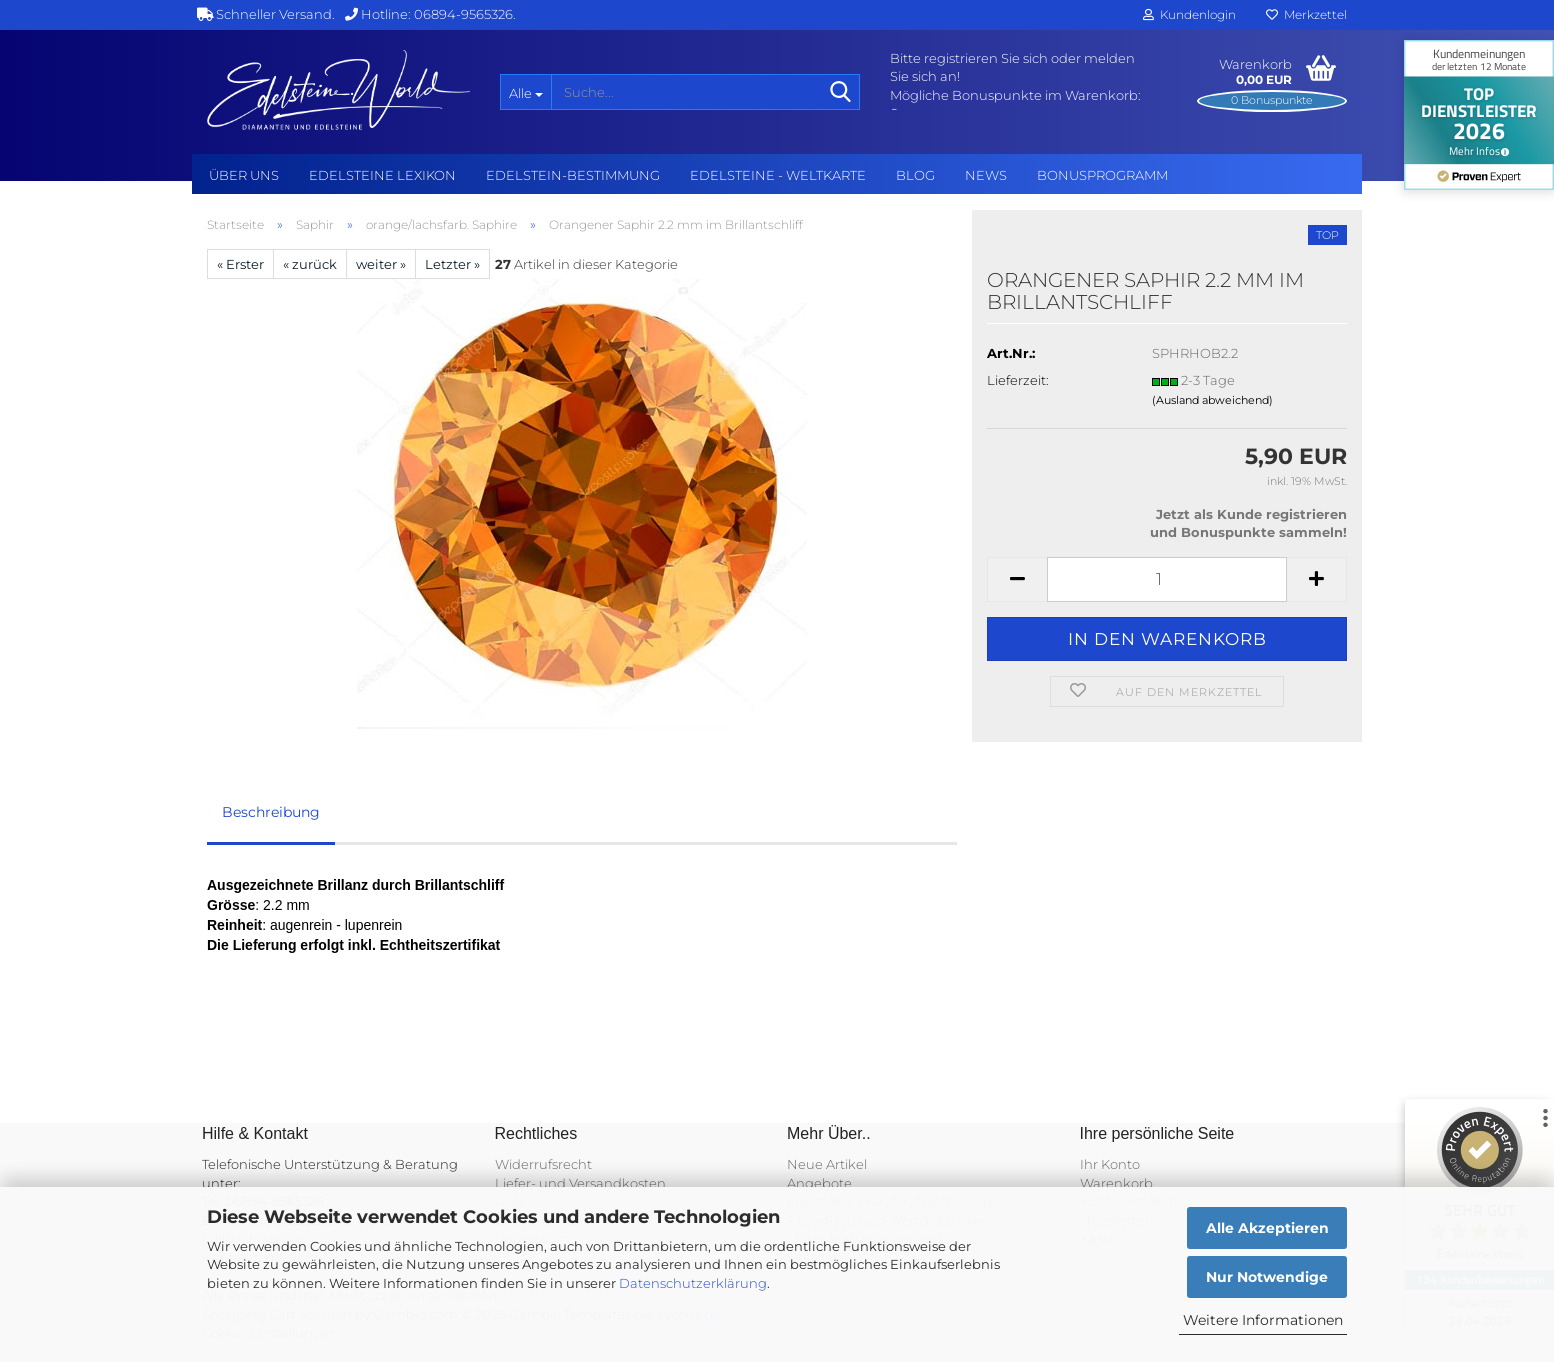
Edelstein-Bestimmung (573, 175)
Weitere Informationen (1263, 1320)
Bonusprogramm (1102, 175)
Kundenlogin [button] (1189, 14)
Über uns (244, 175)
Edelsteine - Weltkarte (778, 175)
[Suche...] (525, 92)
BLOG (915, 175)
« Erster (240, 264)
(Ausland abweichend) (1212, 400)
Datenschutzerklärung (693, 1283)
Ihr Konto (1110, 1164)
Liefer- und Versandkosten (580, 1183)
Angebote (819, 1183)
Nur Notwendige (1267, 1277)
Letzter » (452, 264)
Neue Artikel (827, 1164)
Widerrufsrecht (543, 1164)
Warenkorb (1116, 1183)
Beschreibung (271, 812)
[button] (1017, 579)
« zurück (310, 264)
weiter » (381, 264)
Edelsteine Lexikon (382, 175)
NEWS (986, 175)
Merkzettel (1306, 14)
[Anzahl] (1167, 579)
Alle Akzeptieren (1267, 1228)
